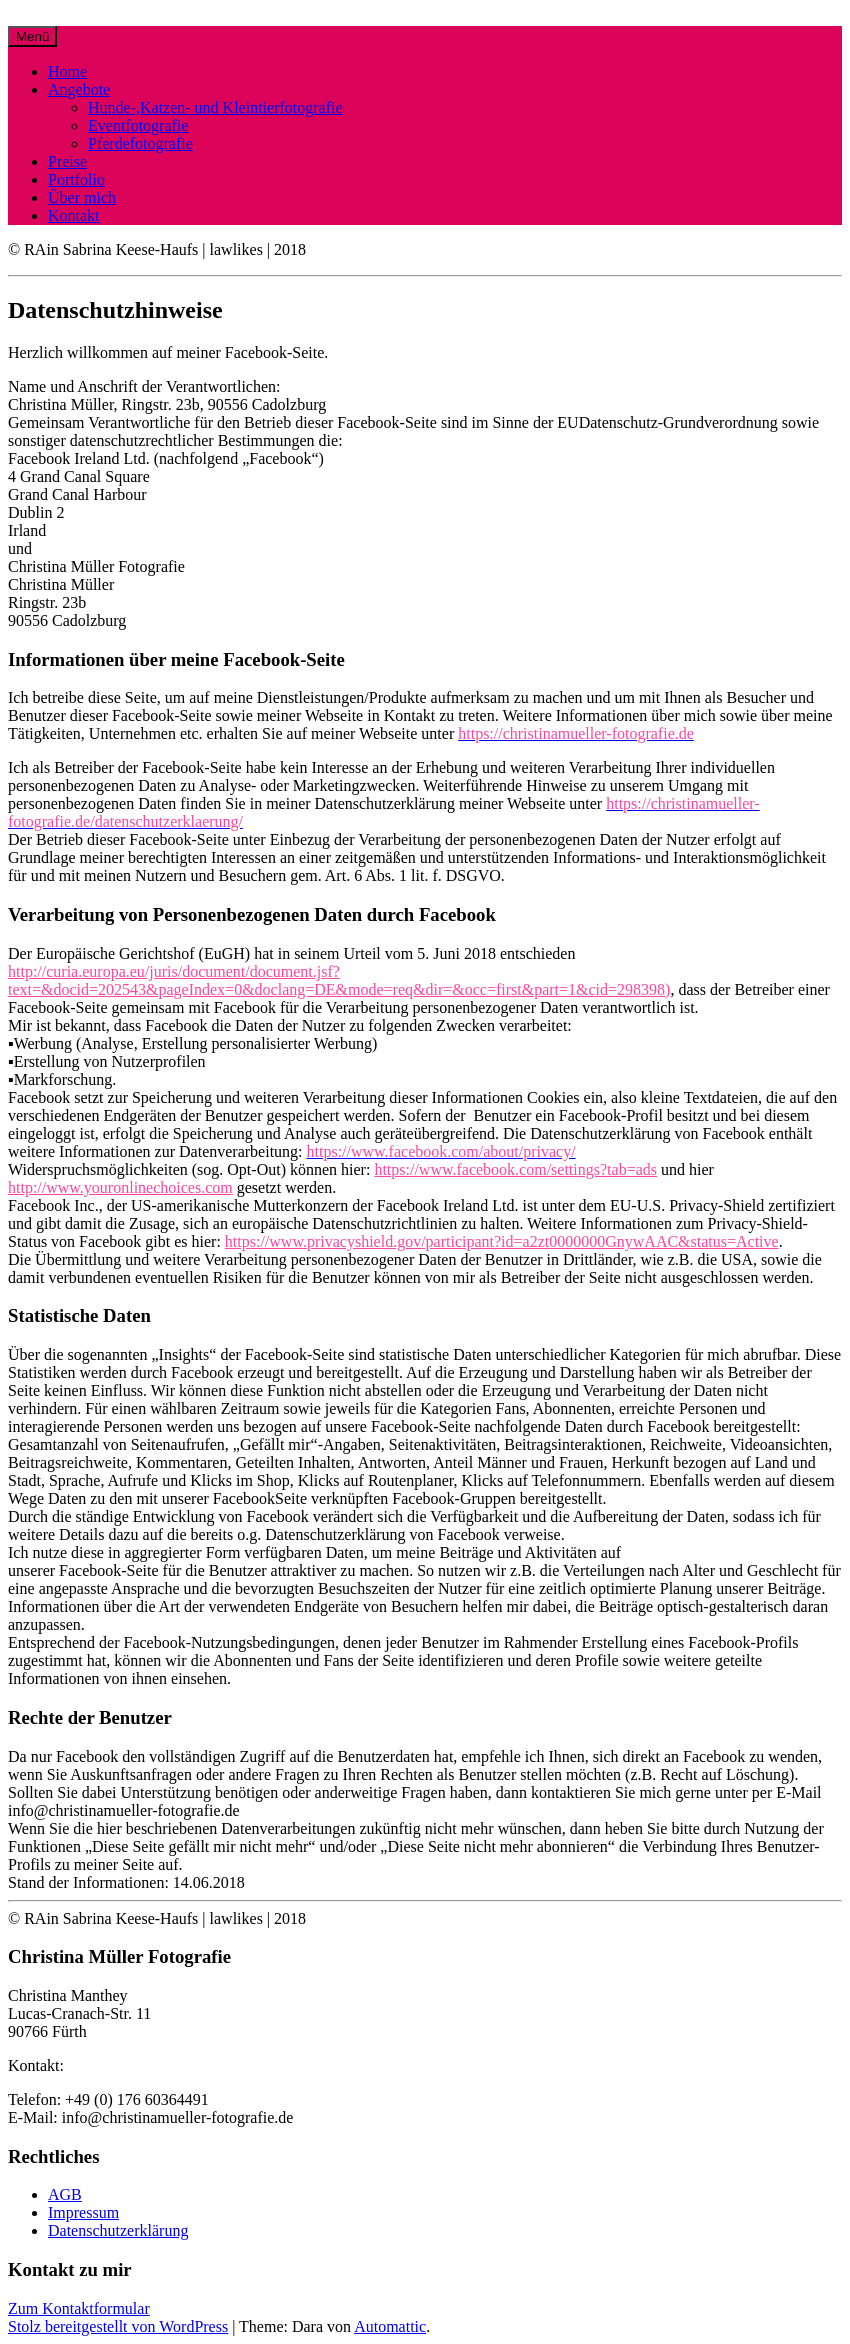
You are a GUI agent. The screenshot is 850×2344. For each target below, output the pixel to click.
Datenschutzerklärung (118, 2230)
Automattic (390, 2326)
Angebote (79, 89)
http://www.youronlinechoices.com (120, 1187)
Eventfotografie (138, 125)
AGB (65, 2194)
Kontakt (74, 215)
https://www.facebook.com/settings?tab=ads (515, 1169)
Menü (32, 36)
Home (67, 71)
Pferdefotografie (140, 143)
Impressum (83, 2212)
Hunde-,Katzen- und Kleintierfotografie (215, 107)
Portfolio (76, 179)
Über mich (82, 197)
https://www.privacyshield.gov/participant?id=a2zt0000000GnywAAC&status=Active (502, 1241)
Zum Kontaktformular (79, 2308)
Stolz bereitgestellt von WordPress (118, 2326)
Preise (67, 161)
